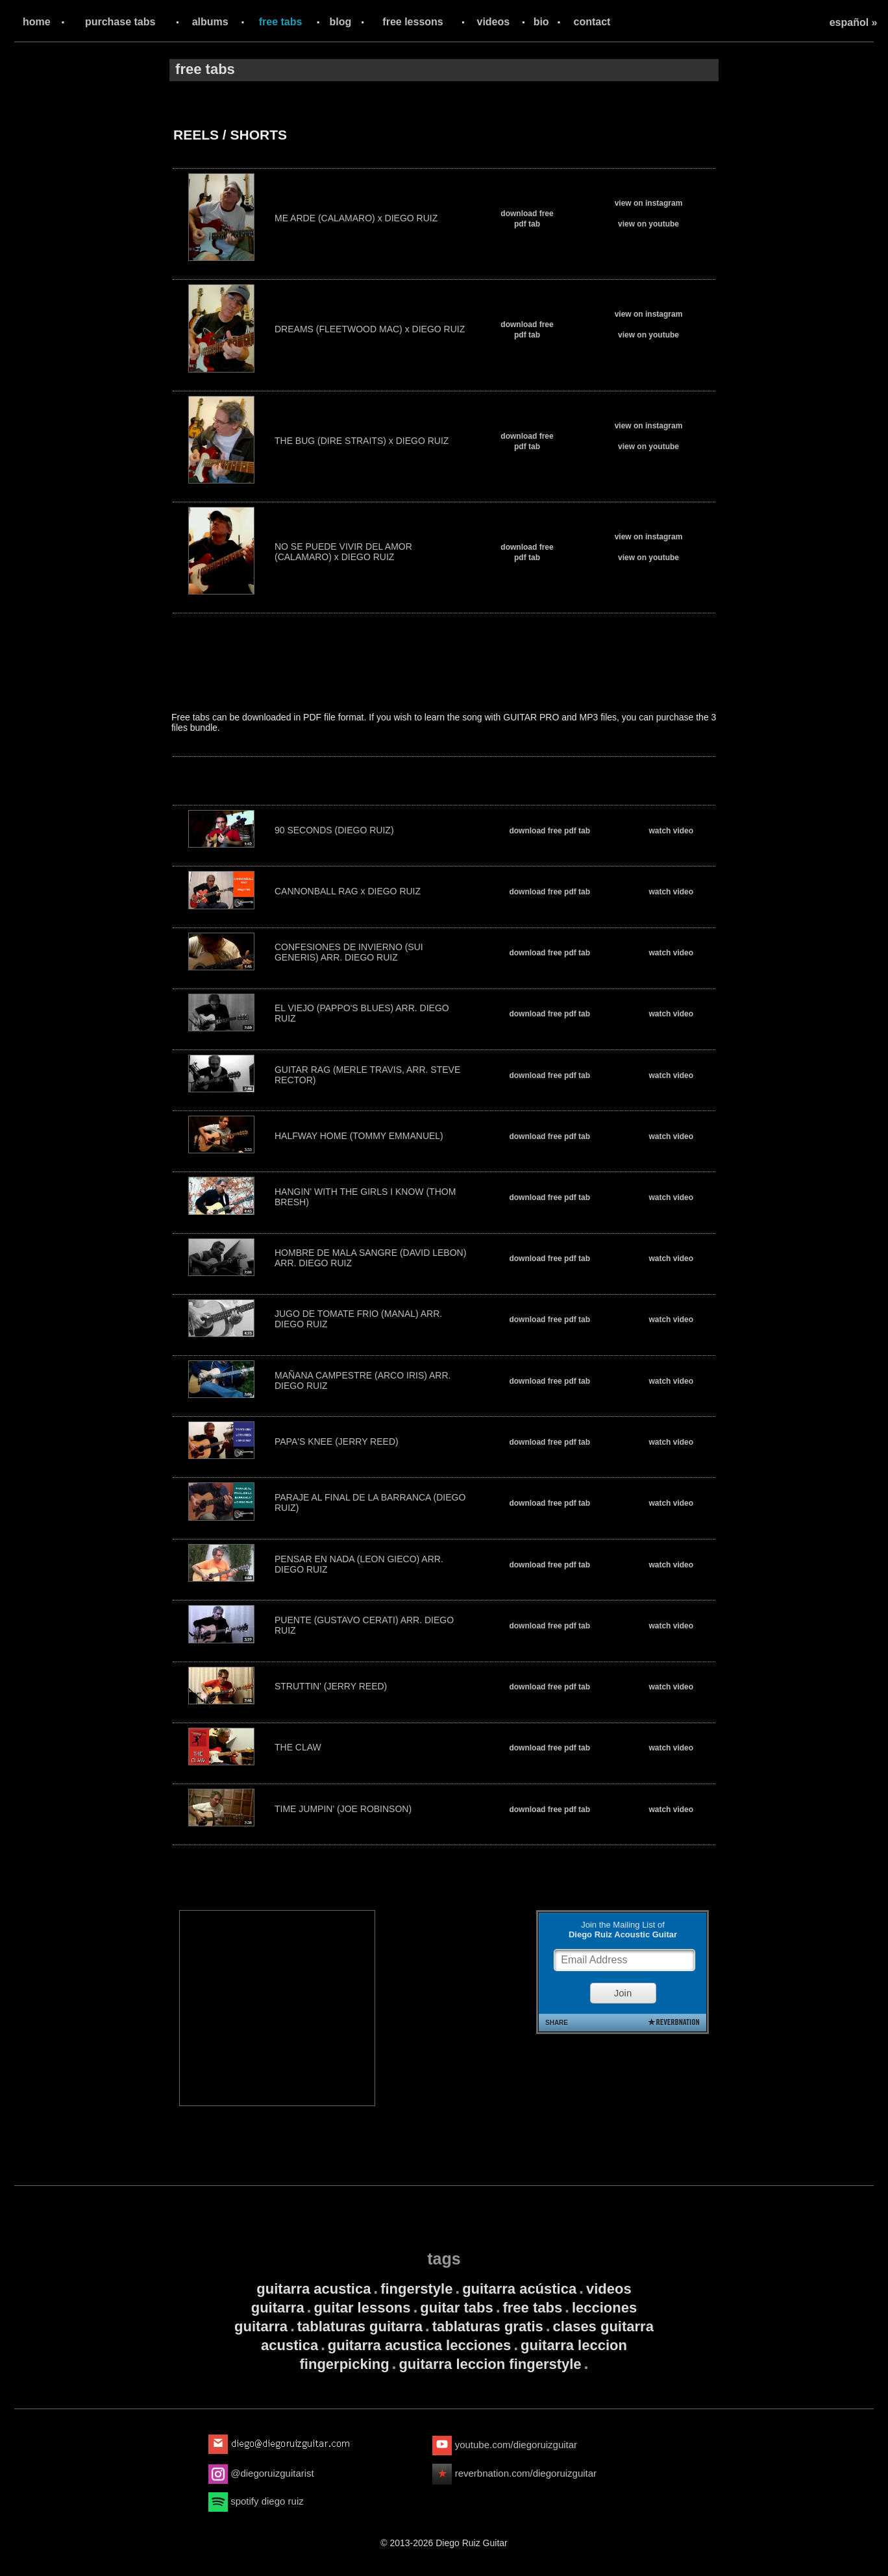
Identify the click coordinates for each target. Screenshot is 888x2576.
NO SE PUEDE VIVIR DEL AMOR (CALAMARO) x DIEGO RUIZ (343, 551)
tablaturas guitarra (360, 2326)
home (37, 21)
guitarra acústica (519, 2289)
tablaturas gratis (487, 2326)
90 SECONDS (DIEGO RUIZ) (334, 830)
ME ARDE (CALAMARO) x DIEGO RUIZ (356, 218)
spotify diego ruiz (256, 2501)
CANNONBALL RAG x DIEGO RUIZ (348, 891)
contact (592, 21)
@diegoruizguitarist (261, 2473)
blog (341, 21)
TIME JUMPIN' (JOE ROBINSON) (343, 1809)
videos (493, 21)
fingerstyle (416, 2289)
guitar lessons (362, 2308)
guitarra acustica (313, 2289)
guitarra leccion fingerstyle (490, 2364)
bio (541, 21)
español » (854, 22)
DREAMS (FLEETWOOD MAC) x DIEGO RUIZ (370, 329)
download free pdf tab (549, 830)
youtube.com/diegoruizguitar (504, 2444)
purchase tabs (120, 21)
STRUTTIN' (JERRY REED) (331, 1686)
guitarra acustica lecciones (419, 2345)
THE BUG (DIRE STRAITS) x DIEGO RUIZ (362, 440)
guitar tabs (456, 2308)
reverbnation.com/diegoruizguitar (514, 2473)
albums (210, 21)
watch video (670, 830)
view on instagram (649, 203)
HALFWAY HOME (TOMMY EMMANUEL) (359, 1136)
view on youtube (648, 223)
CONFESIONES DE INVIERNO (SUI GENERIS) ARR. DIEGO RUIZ (349, 952)
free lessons (412, 21)
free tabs (280, 21)
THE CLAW (298, 1747)
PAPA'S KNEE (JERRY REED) (337, 1441)
